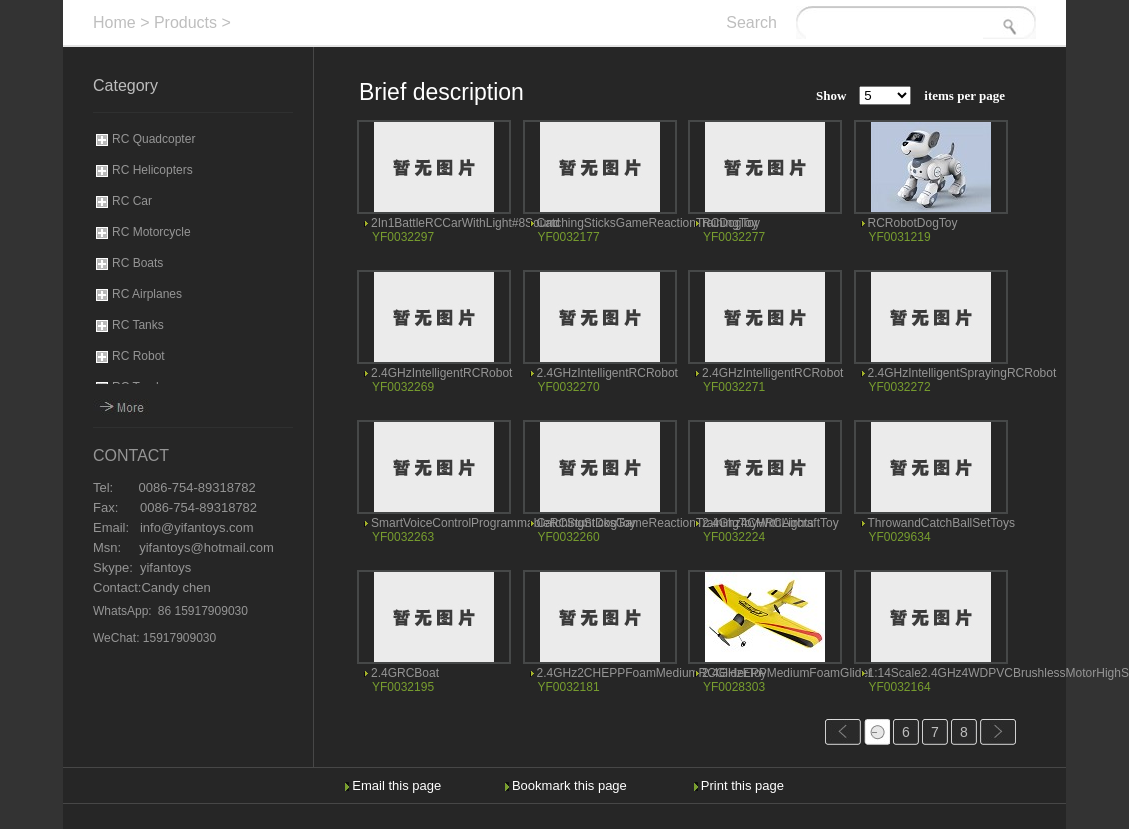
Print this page (742, 785)
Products (185, 22)
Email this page (396, 785)
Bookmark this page (569, 785)
